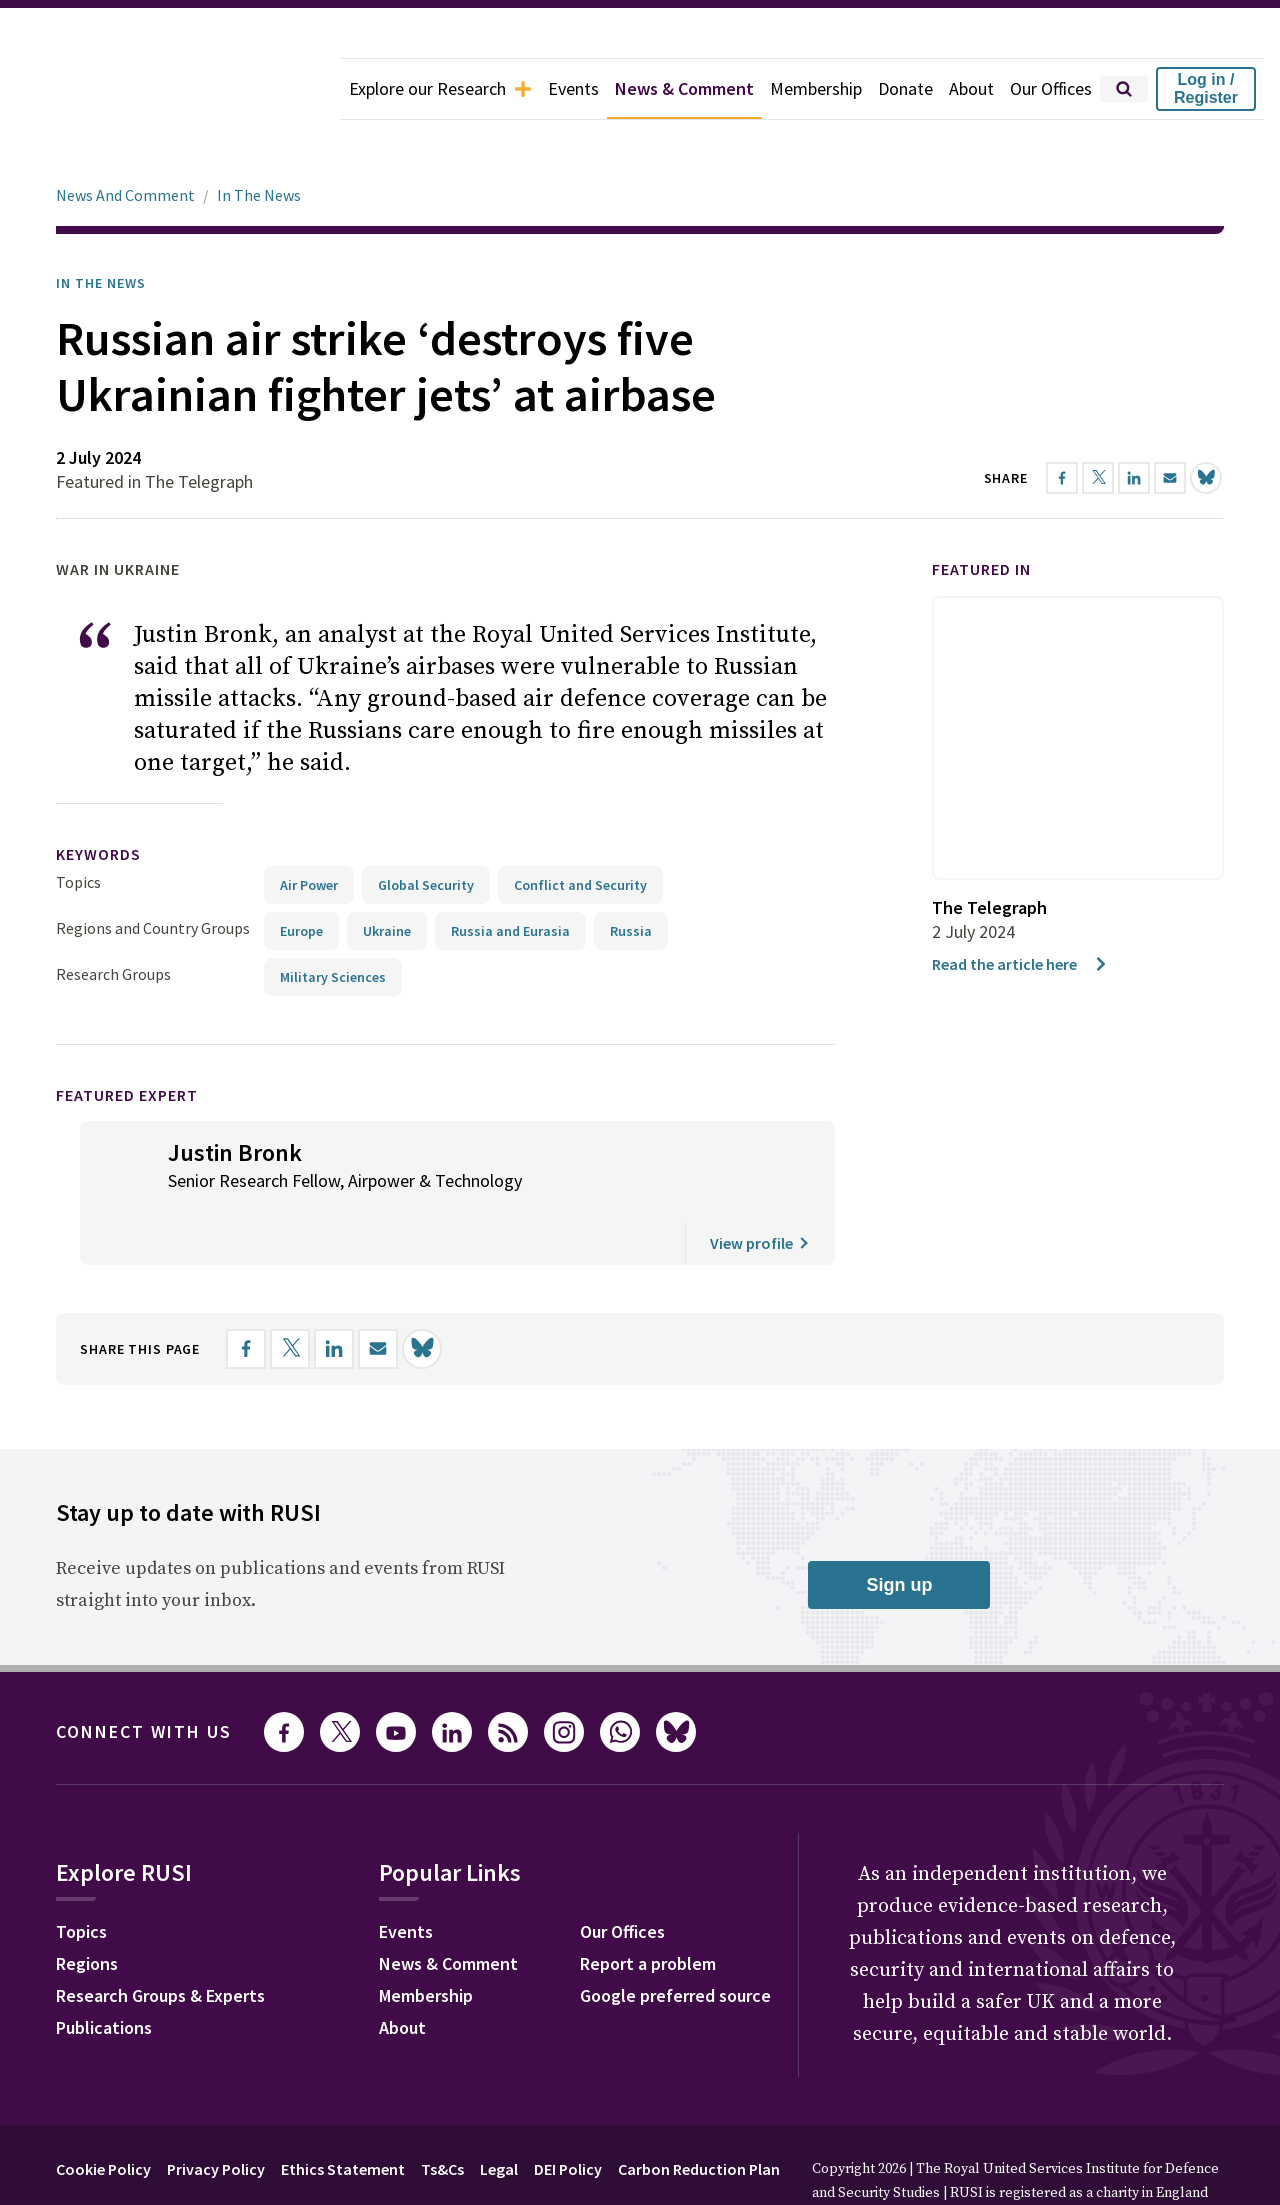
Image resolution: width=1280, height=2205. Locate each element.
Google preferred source (675, 1939)
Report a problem (648, 1907)
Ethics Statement (343, 2113)
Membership (816, 88)
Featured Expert (127, 1039)
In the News (101, 227)
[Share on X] (290, 1293)
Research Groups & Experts (160, 1939)
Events (573, 88)
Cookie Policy (103, 2113)
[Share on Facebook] (246, 1293)
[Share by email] (378, 1293)
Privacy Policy (216, 2113)
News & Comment (684, 88)
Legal (499, 2113)
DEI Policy (568, 2113)
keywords (98, 798)
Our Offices (1051, 88)
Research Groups (113, 918)
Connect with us (144, 1675)
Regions (87, 1907)
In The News (259, 139)
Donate (905, 88)
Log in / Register (1206, 88)
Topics (78, 826)
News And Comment (125, 139)
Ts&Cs (442, 2113)
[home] (170, 89)
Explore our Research (440, 88)
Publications (104, 1971)
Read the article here (1020, 908)
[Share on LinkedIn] (334, 1293)
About (971, 88)
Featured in (981, 513)
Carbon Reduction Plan (699, 2113)
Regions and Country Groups (153, 872)
